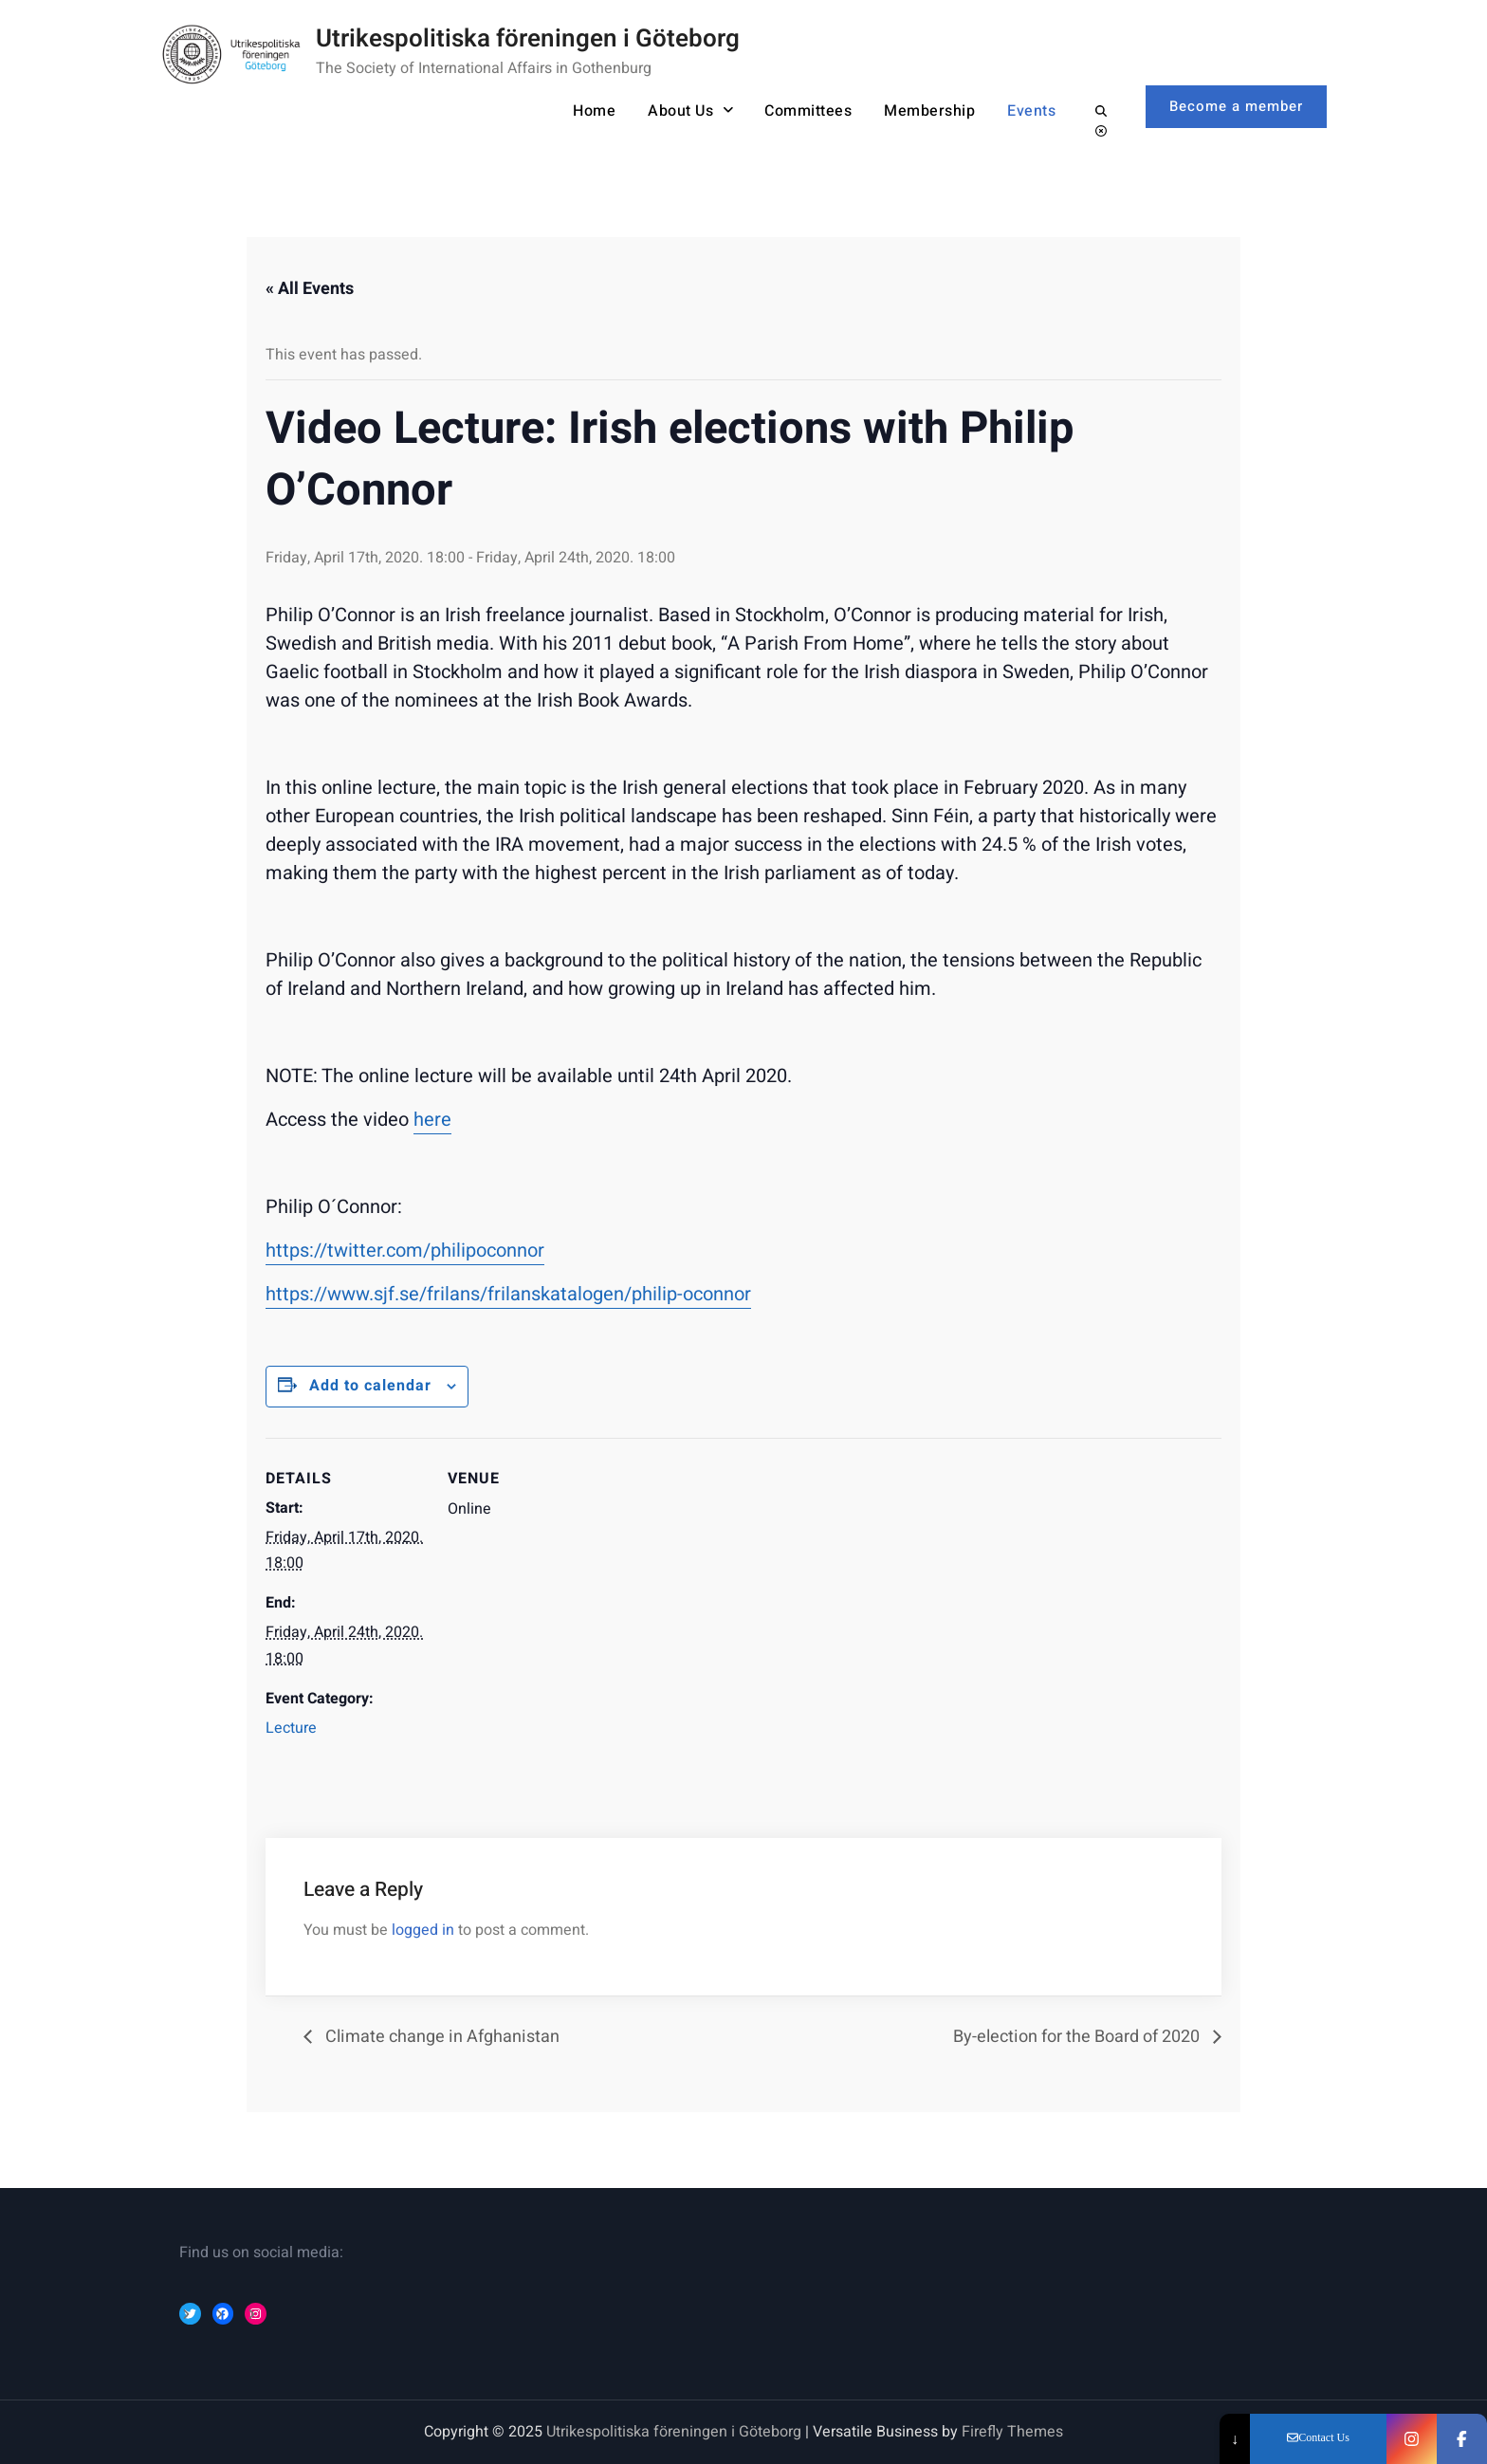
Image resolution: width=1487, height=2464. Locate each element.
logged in (423, 1930)
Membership (929, 111)
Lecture (291, 1728)
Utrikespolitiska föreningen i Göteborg (528, 39)
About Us (680, 111)
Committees (808, 111)
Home (594, 111)
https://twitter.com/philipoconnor (405, 1250)
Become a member (1236, 106)
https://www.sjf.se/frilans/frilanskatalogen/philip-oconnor (508, 1294)
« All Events (310, 289)
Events (1031, 111)
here (432, 1119)
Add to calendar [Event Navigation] (370, 1385)
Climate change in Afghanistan (440, 2037)
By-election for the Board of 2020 (1078, 2037)
